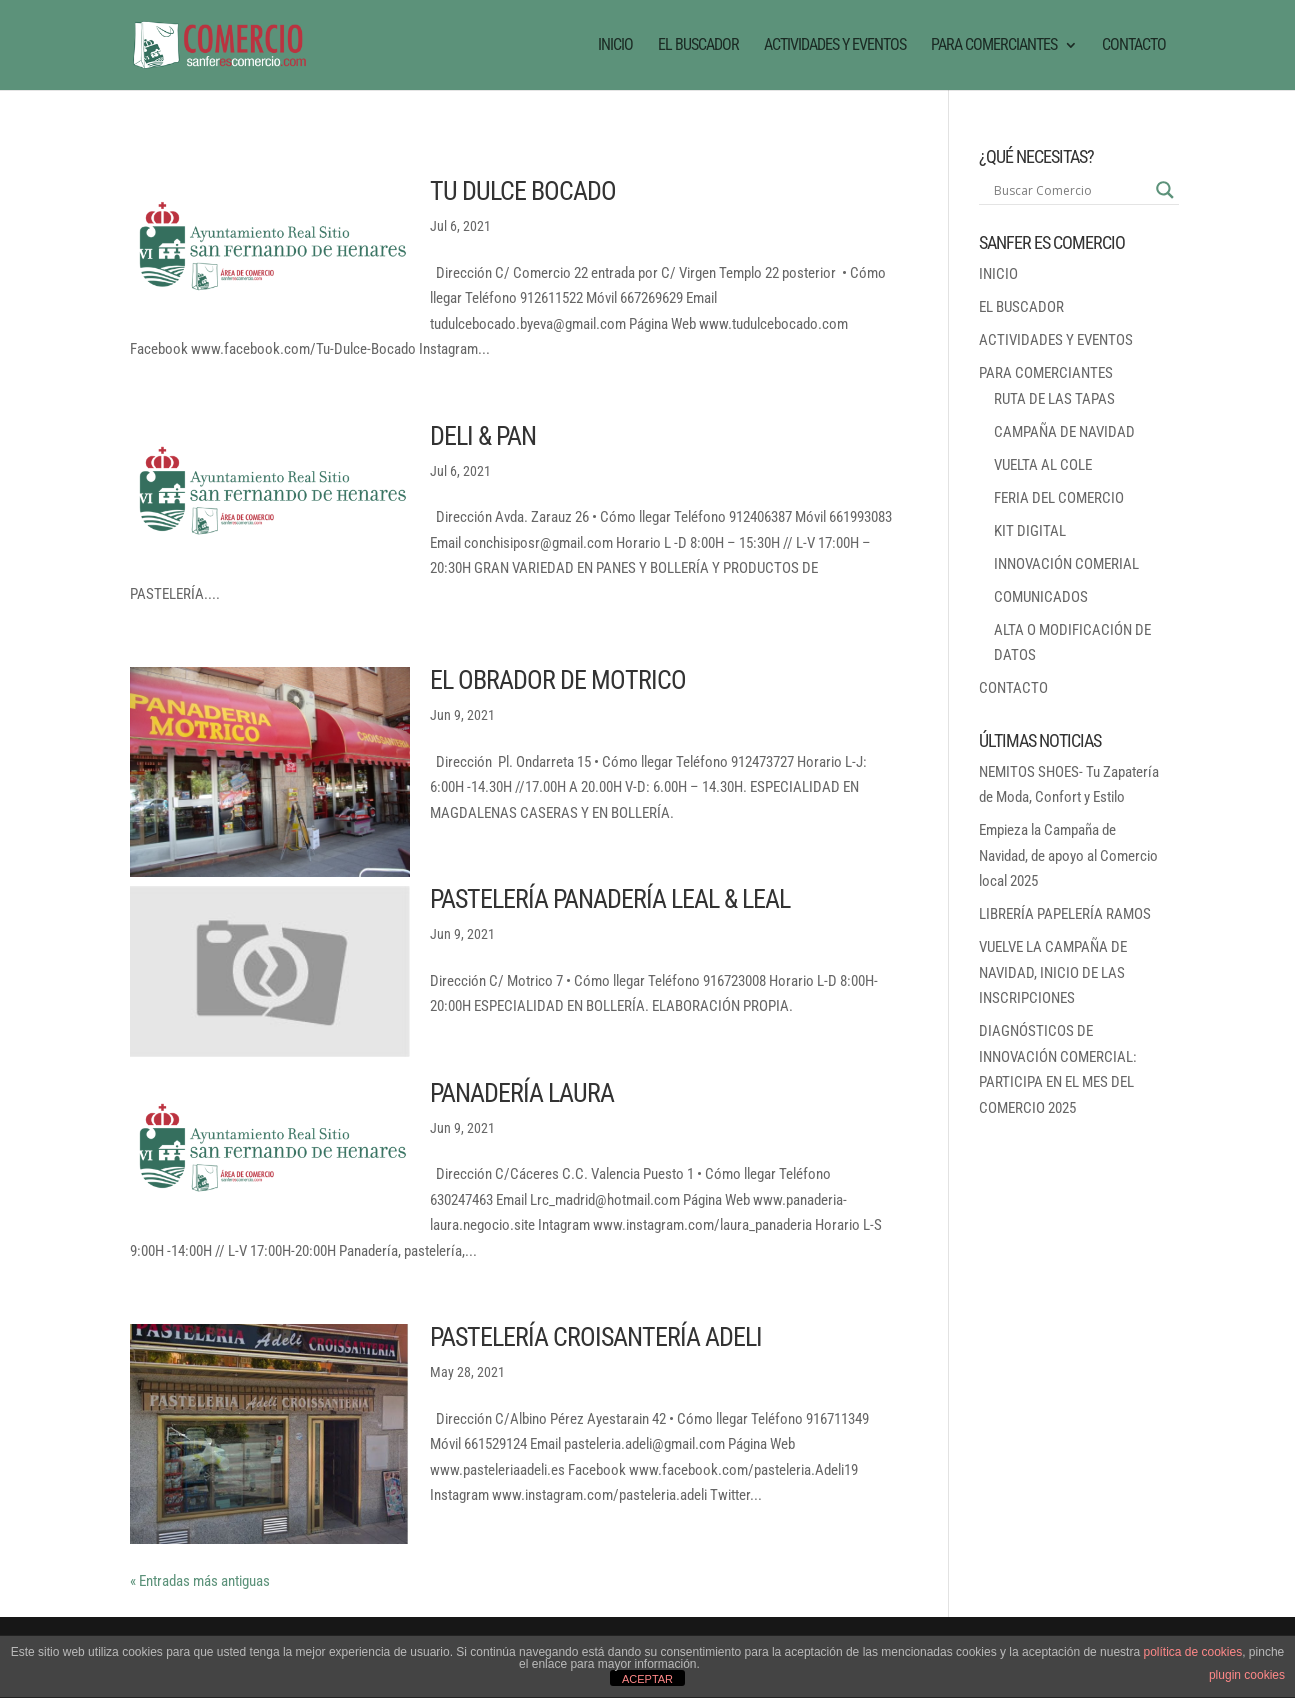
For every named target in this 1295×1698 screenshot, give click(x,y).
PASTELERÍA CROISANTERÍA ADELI (596, 1337)
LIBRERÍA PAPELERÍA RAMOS (1065, 914)
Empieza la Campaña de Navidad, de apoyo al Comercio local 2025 (1068, 855)
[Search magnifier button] (1165, 190)
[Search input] (1070, 190)
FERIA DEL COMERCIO (1059, 498)
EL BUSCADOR (698, 46)
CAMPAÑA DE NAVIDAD (1064, 432)
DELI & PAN (483, 436)
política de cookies (1192, 1652)
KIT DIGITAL (1030, 531)
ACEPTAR (647, 1679)
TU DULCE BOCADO (523, 191)
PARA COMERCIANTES (994, 46)
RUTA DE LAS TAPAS (1054, 399)
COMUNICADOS (1041, 597)
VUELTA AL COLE (1043, 465)
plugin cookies (1247, 1675)
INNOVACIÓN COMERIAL (1066, 564)
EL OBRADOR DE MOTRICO (558, 680)
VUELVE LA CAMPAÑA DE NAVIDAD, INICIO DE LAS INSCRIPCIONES (1053, 972)
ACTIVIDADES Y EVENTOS (835, 46)
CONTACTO (1134, 46)
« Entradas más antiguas (200, 1581)
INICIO (615, 46)
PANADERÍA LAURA (522, 1093)
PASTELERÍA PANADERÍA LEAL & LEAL (610, 899)
